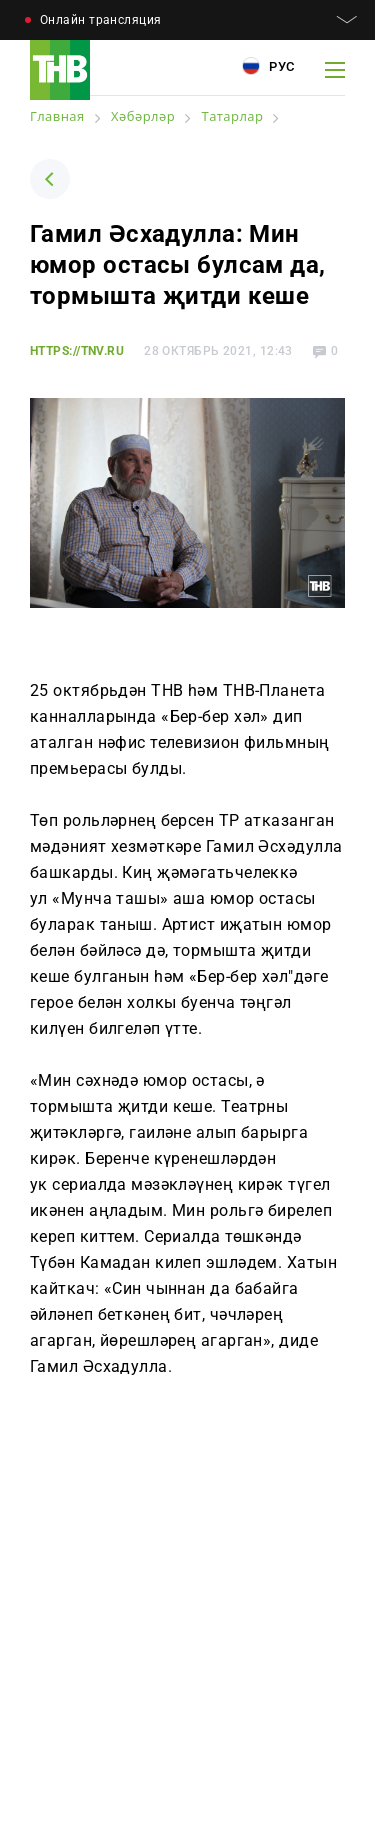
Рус (268, 66)
